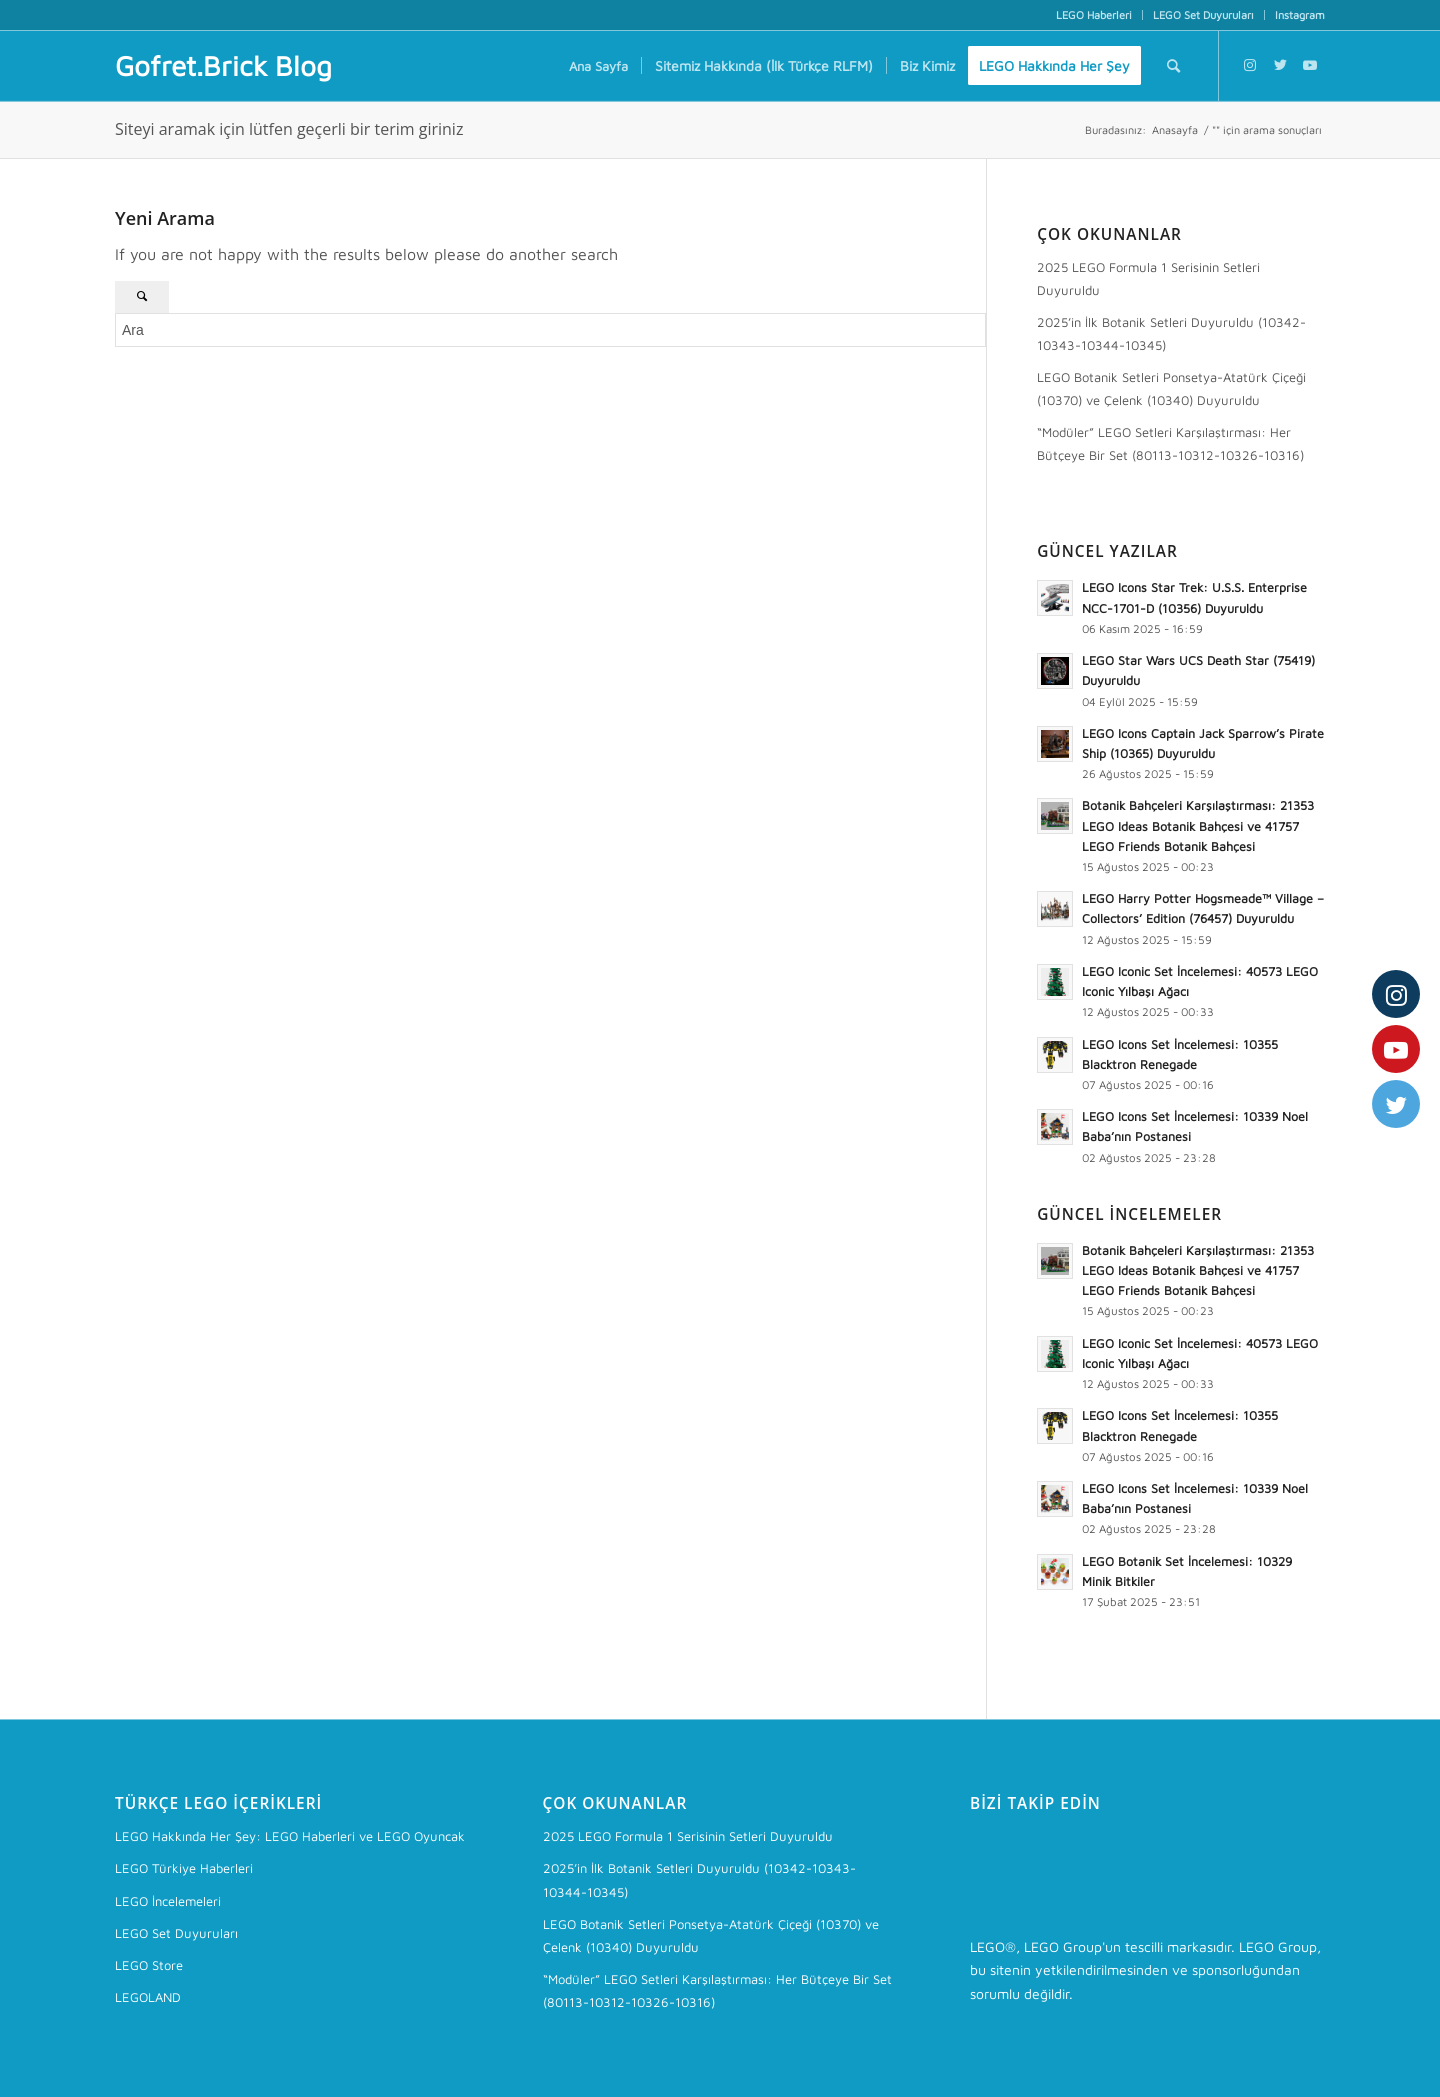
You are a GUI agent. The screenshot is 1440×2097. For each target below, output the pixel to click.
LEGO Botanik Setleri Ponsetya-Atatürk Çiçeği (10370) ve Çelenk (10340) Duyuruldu (1171, 388)
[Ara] (1173, 66)
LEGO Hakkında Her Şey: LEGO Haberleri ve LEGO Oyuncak (290, 1836)
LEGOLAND (148, 1997)
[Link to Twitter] (1280, 65)
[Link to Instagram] (1250, 65)
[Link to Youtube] (1310, 65)
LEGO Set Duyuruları (1203, 14)
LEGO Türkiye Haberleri (184, 1868)
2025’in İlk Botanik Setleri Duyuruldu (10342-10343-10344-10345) (1171, 333)
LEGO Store (149, 1965)
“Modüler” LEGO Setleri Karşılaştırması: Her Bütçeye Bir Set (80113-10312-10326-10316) (1170, 443)
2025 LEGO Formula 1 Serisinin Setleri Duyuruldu (1148, 278)
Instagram (1300, 14)
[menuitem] (1094, 15)
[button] (1055, 598)
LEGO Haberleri (1094, 14)
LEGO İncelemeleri (168, 1901)
